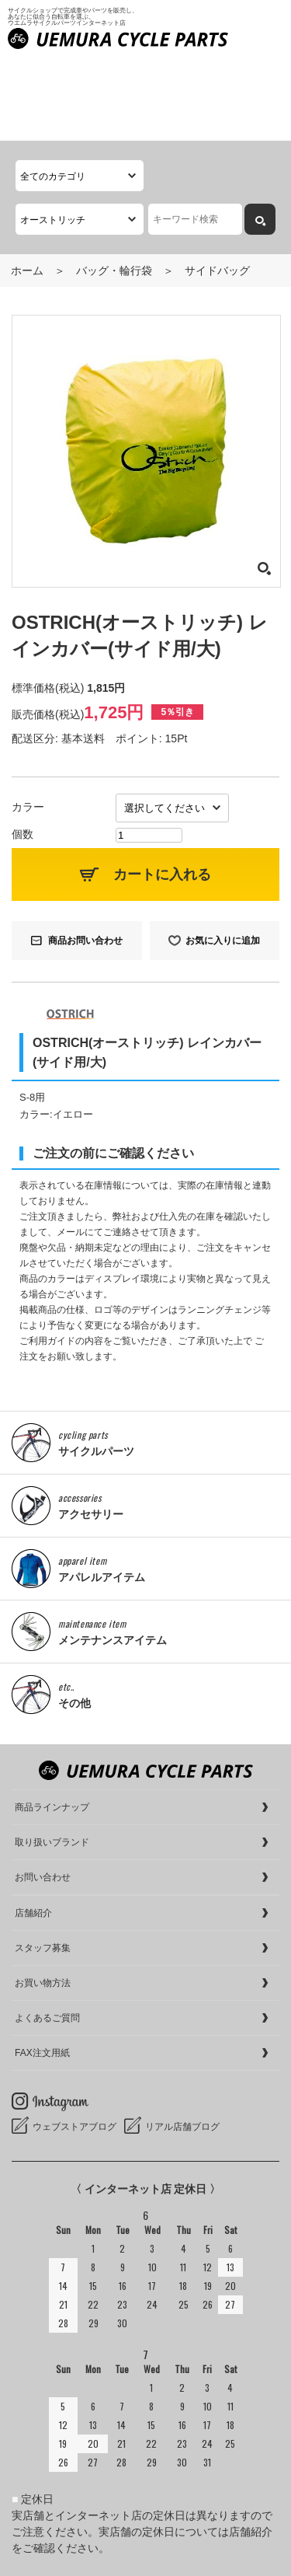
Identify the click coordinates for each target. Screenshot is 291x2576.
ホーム (27, 188)
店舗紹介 (33, 1831)
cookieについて (49, 2559)
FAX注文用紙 (42, 1971)
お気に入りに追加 (222, 858)
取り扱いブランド (52, 1760)
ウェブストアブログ (74, 2045)
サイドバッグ (217, 188)
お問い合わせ (43, 1795)
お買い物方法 (43, 1901)
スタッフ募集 (43, 1866)
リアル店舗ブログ (182, 2045)
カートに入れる (162, 792)
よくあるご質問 (47, 1936)
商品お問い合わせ (85, 858)
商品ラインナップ (52, 1725)
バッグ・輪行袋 (114, 188)
